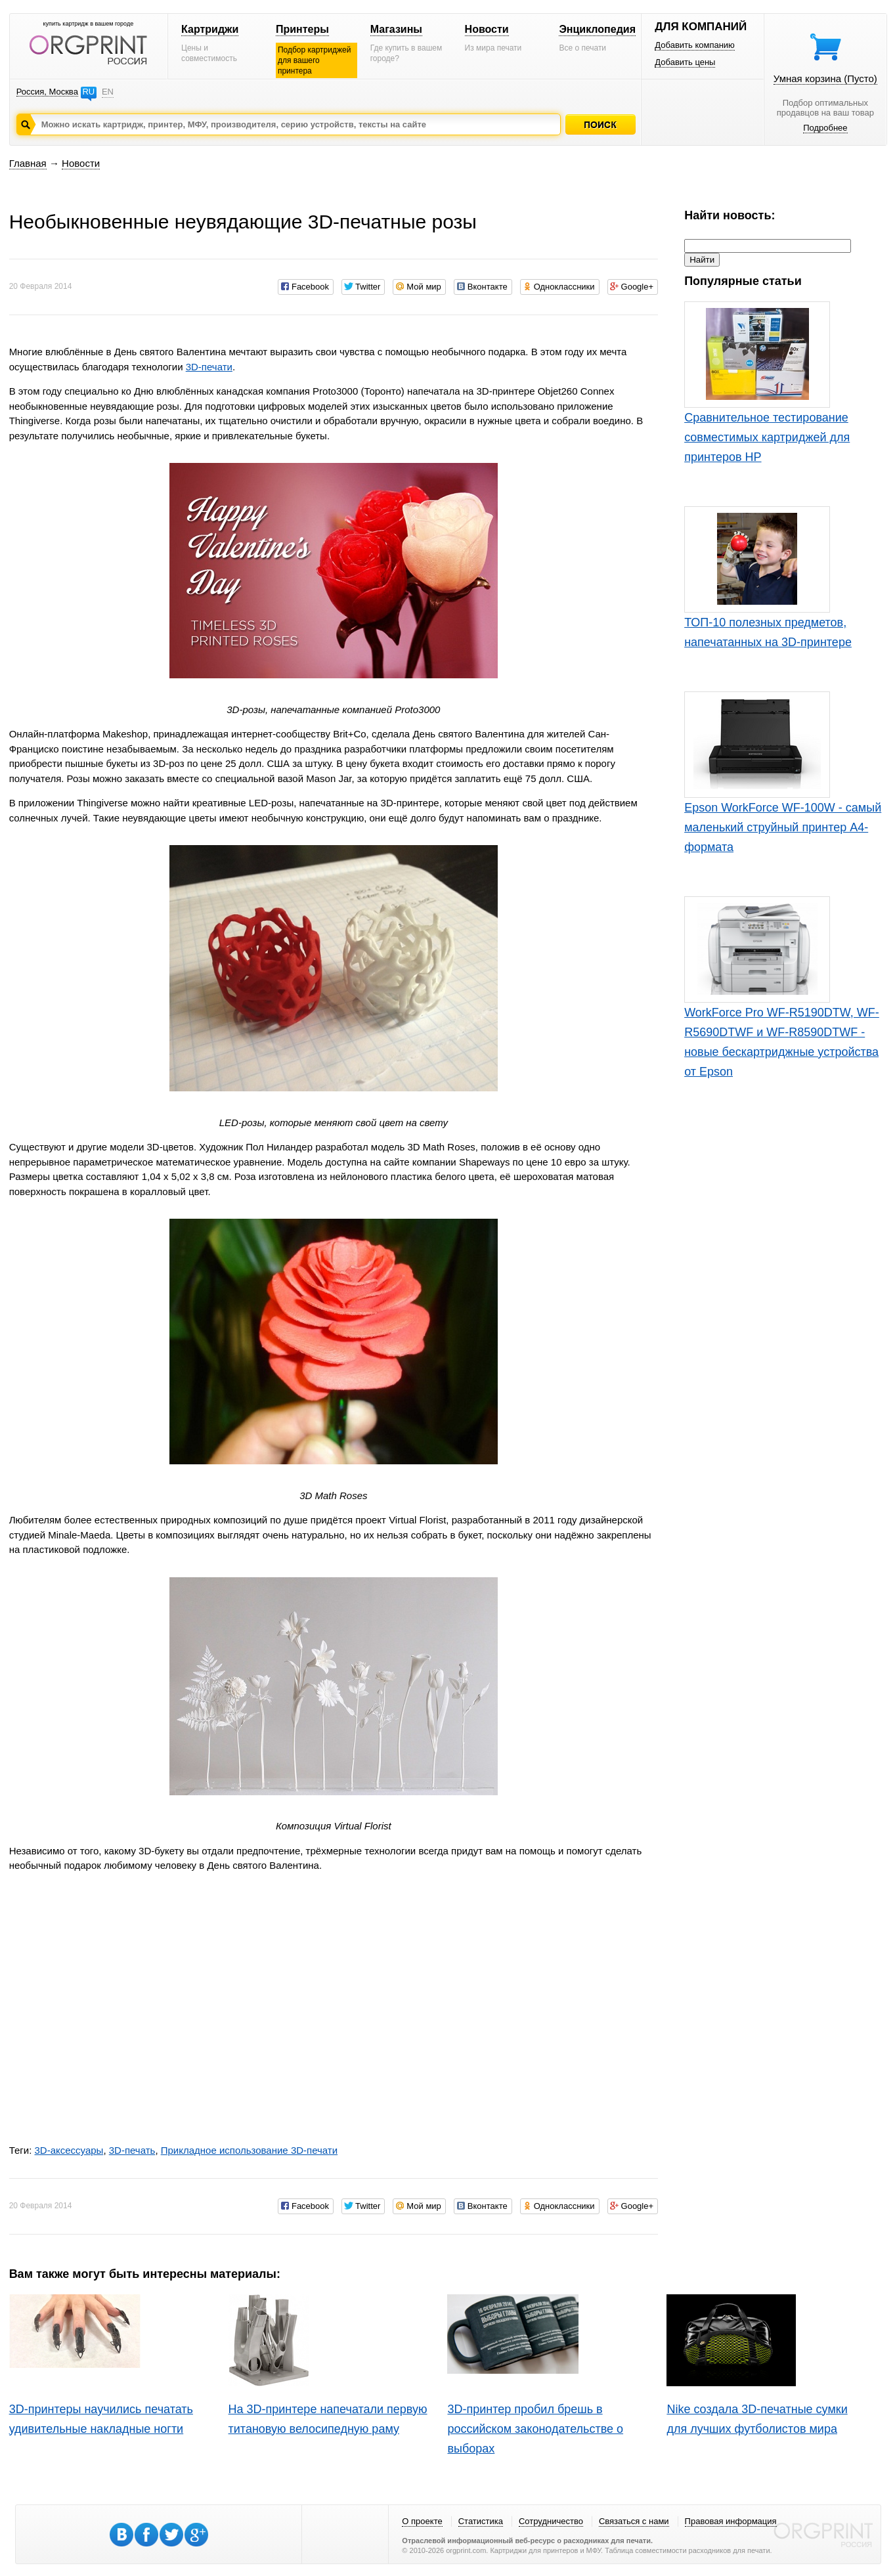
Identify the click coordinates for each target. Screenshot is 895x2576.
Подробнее (825, 128)
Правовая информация (731, 2521)
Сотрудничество (551, 2521)
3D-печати (209, 366)
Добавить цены (685, 62)
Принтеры (302, 29)
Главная (28, 163)
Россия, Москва (47, 92)
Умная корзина (825, 78)
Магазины (396, 29)
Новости (487, 29)
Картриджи (209, 29)
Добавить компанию (695, 45)
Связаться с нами (634, 2521)
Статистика (480, 2521)
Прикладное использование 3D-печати (249, 2150)
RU (88, 92)
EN (108, 92)
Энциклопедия (597, 29)
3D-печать (132, 2150)
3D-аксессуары (68, 2150)
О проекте (422, 2521)
